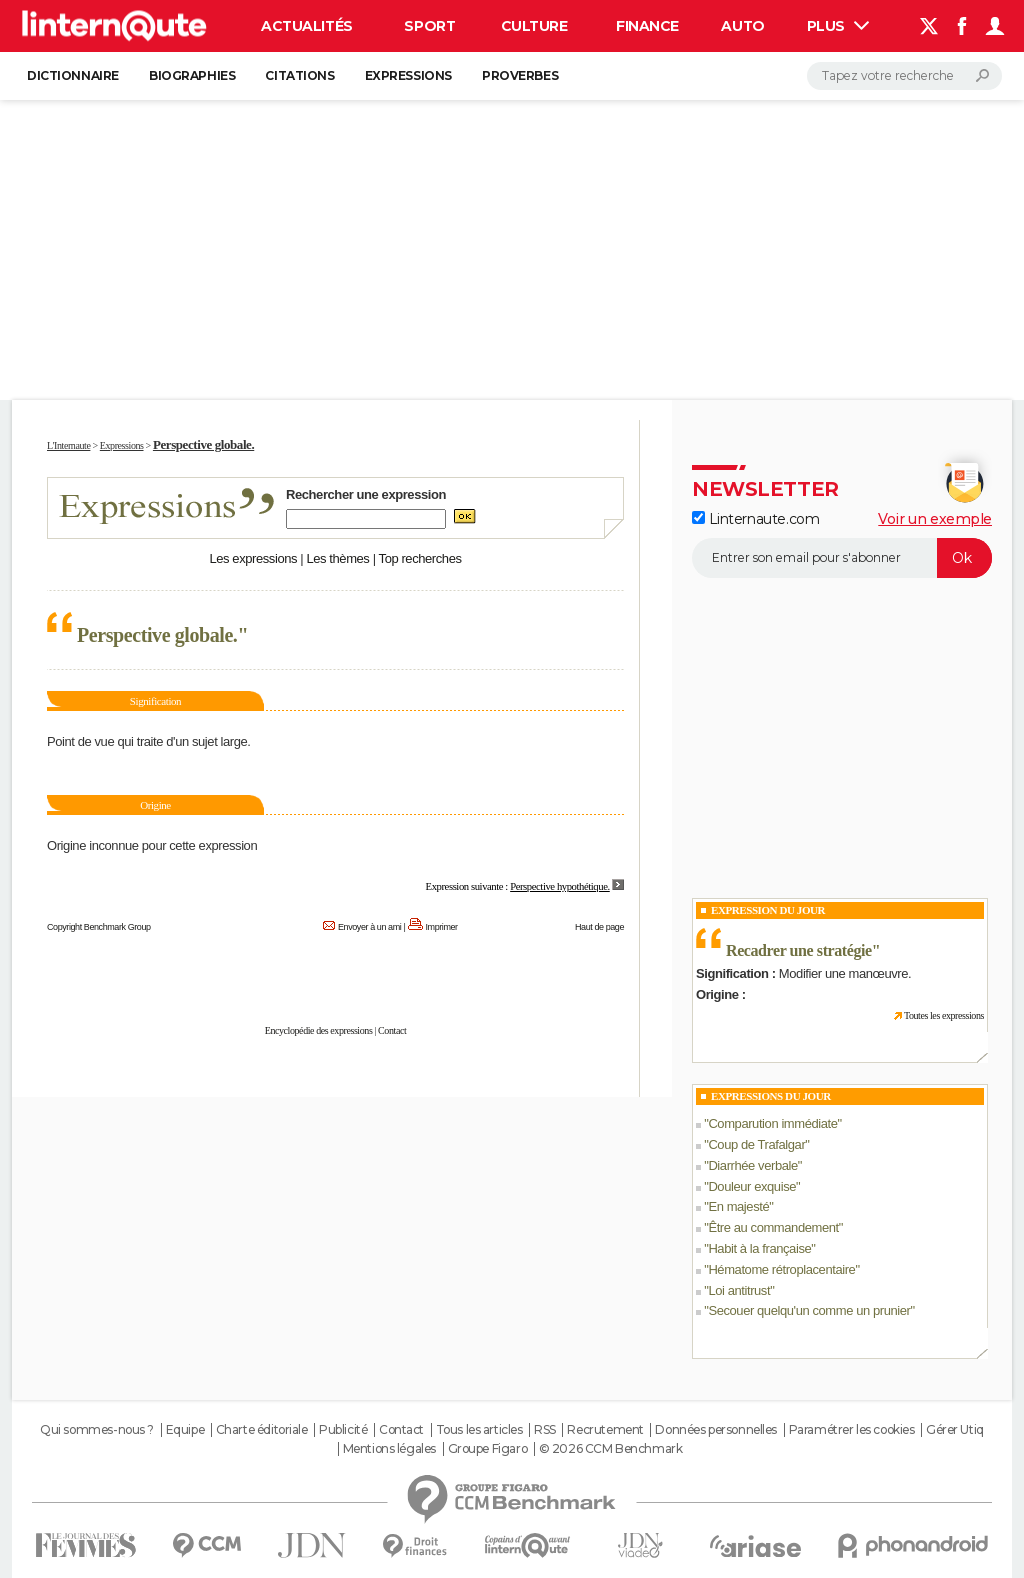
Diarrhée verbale (752, 1165)
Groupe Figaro (488, 1449)
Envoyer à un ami (369, 927)
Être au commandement (773, 1227)
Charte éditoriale (262, 1430)
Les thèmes (337, 558)
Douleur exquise (752, 1186)
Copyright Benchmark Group (99, 927)
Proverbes (520, 75)
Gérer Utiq (955, 1430)
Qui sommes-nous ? (97, 1430)
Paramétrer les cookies (852, 1430)
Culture (534, 26)
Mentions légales (389, 1449)
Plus (838, 26)
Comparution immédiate (772, 1123)
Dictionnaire (73, 75)
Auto (742, 26)
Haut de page (599, 927)
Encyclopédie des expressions (319, 1030)
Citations (299, 75)
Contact (392, 1030)
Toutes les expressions (944, 1015)
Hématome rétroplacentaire (781, 1269)
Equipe (185, 1430)
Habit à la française (759, 1248)
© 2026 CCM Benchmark (611, 1449)
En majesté (738, 1206)
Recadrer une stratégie (799, 950)
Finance (647, 26)
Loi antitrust (739, 1290)
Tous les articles (479, 1430)
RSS (545, 1430)
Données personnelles (716, 1430)
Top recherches (420, 558)
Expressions (408, 75)
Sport (429, 26)
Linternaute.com (755, 519)
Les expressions (253, 558)
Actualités (307, 26)
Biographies (192, 75)
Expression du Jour (768, 910)
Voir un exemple (935, 519)
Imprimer (442, 927)
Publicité (343, 1430)
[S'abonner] (842, 558)
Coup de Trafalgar (756, 1144)
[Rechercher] (904, 76)
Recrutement (605, 1430)
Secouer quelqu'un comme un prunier (809, 1310)
